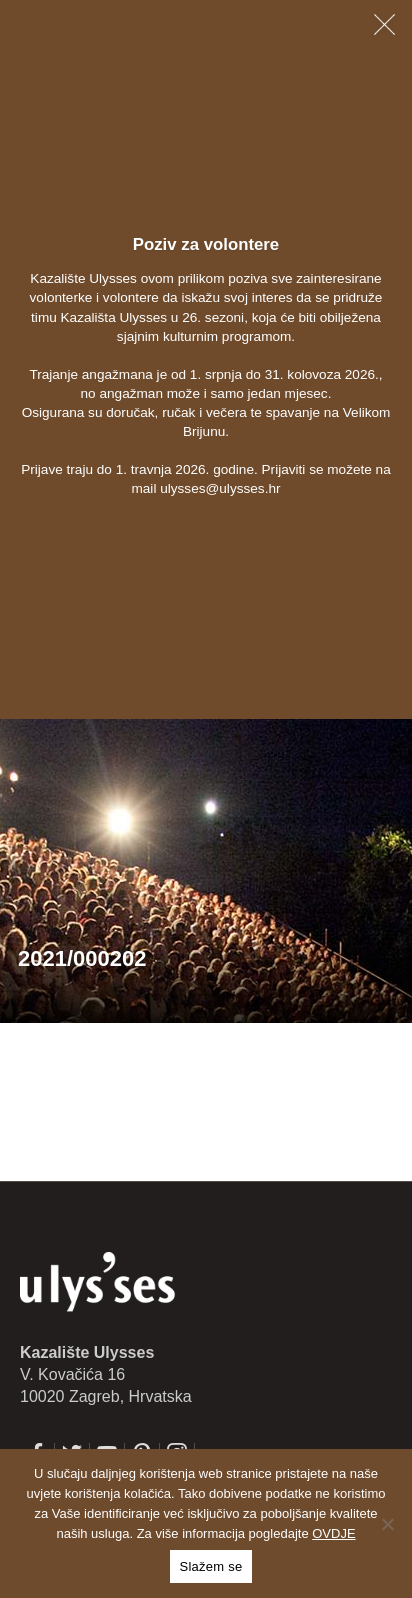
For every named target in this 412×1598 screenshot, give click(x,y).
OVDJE (333, 1533)
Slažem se (211, 1566)
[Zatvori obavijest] (384, 24)
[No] (387, 1524)
